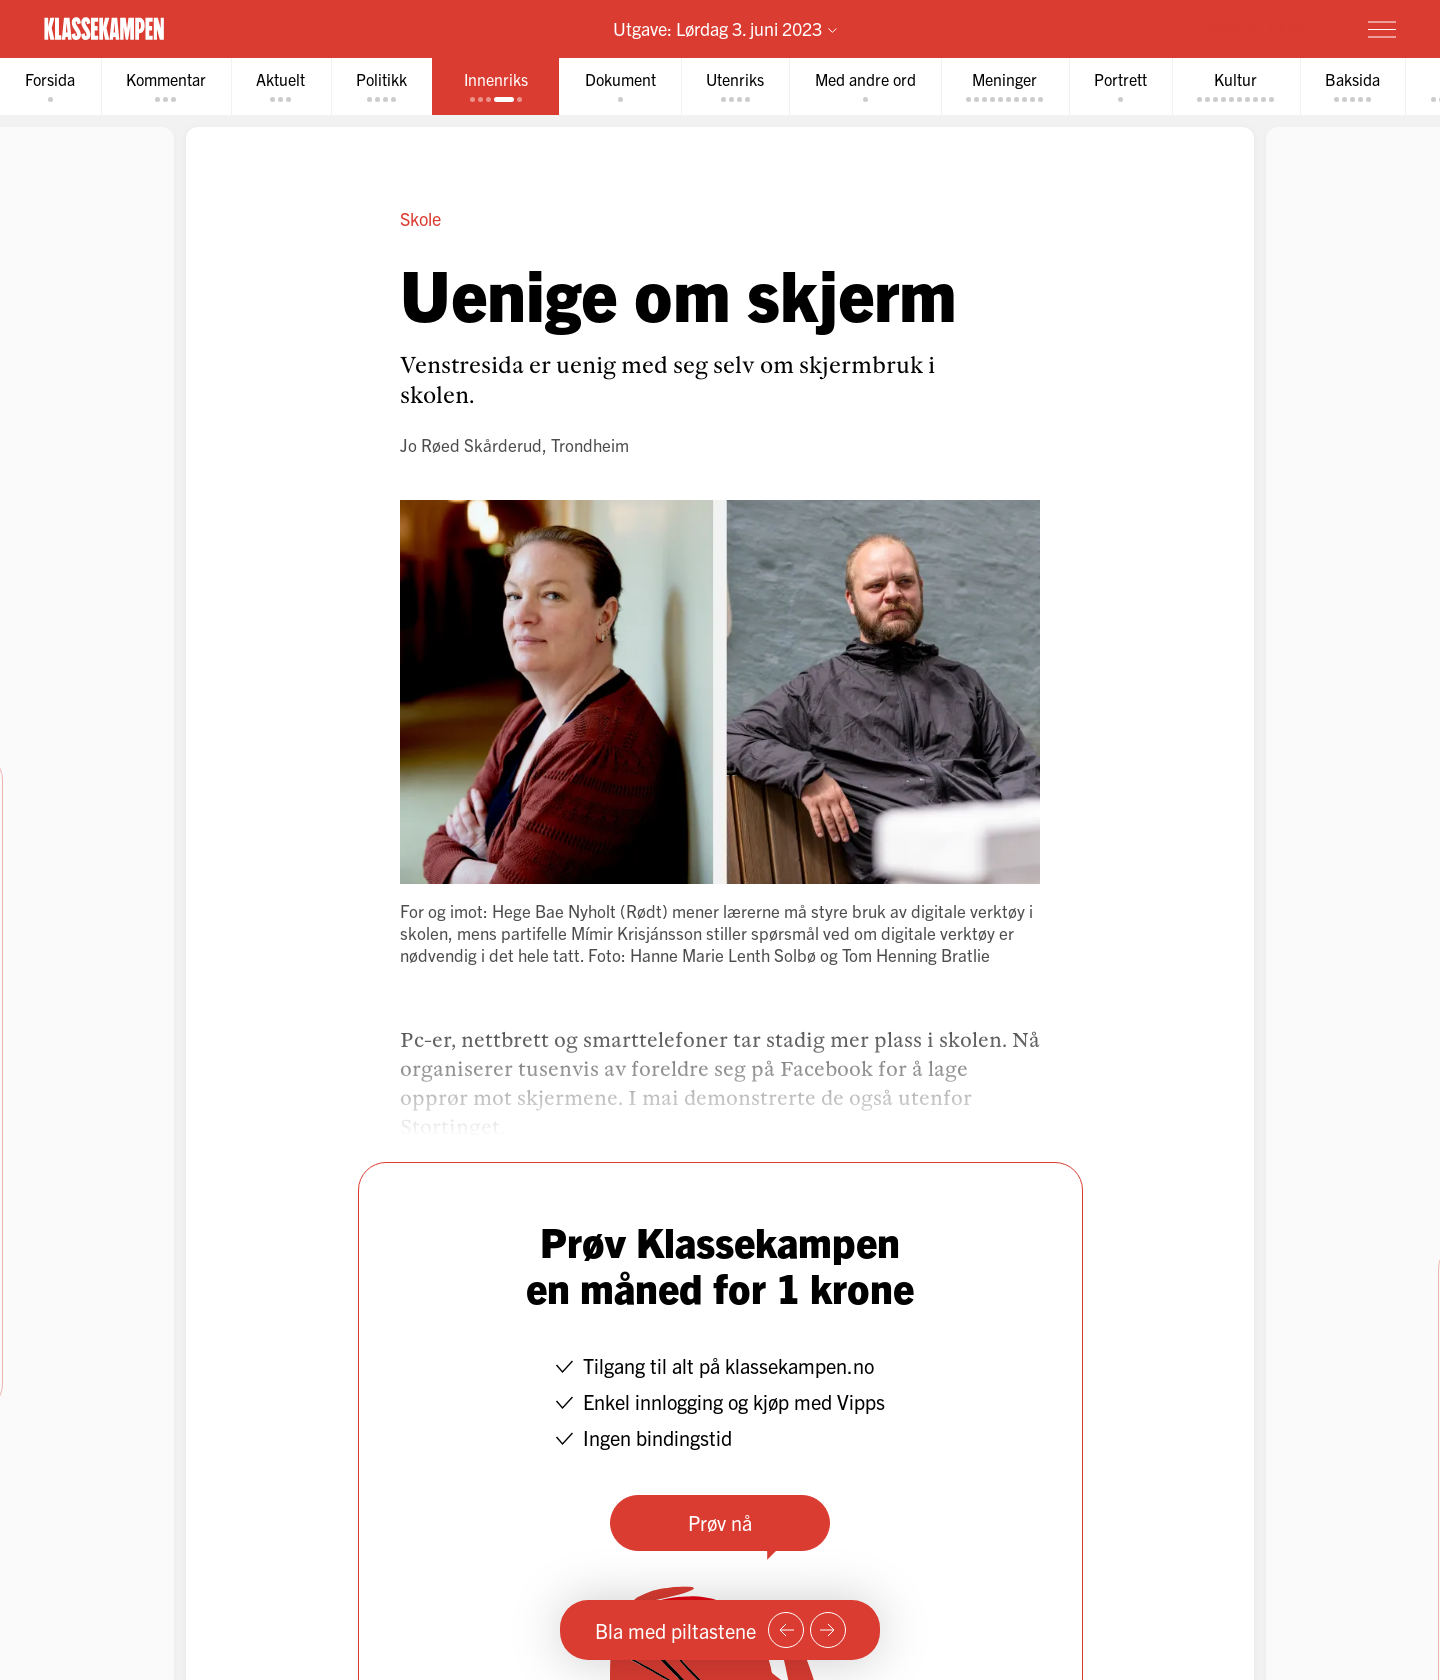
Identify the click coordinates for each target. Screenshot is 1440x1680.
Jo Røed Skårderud (471, 444)
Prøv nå (720, 1522)
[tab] (51, 86)
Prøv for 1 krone (1263, 28)
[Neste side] (828, 1630)
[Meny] (1382, 29)
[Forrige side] (786, 1630)
